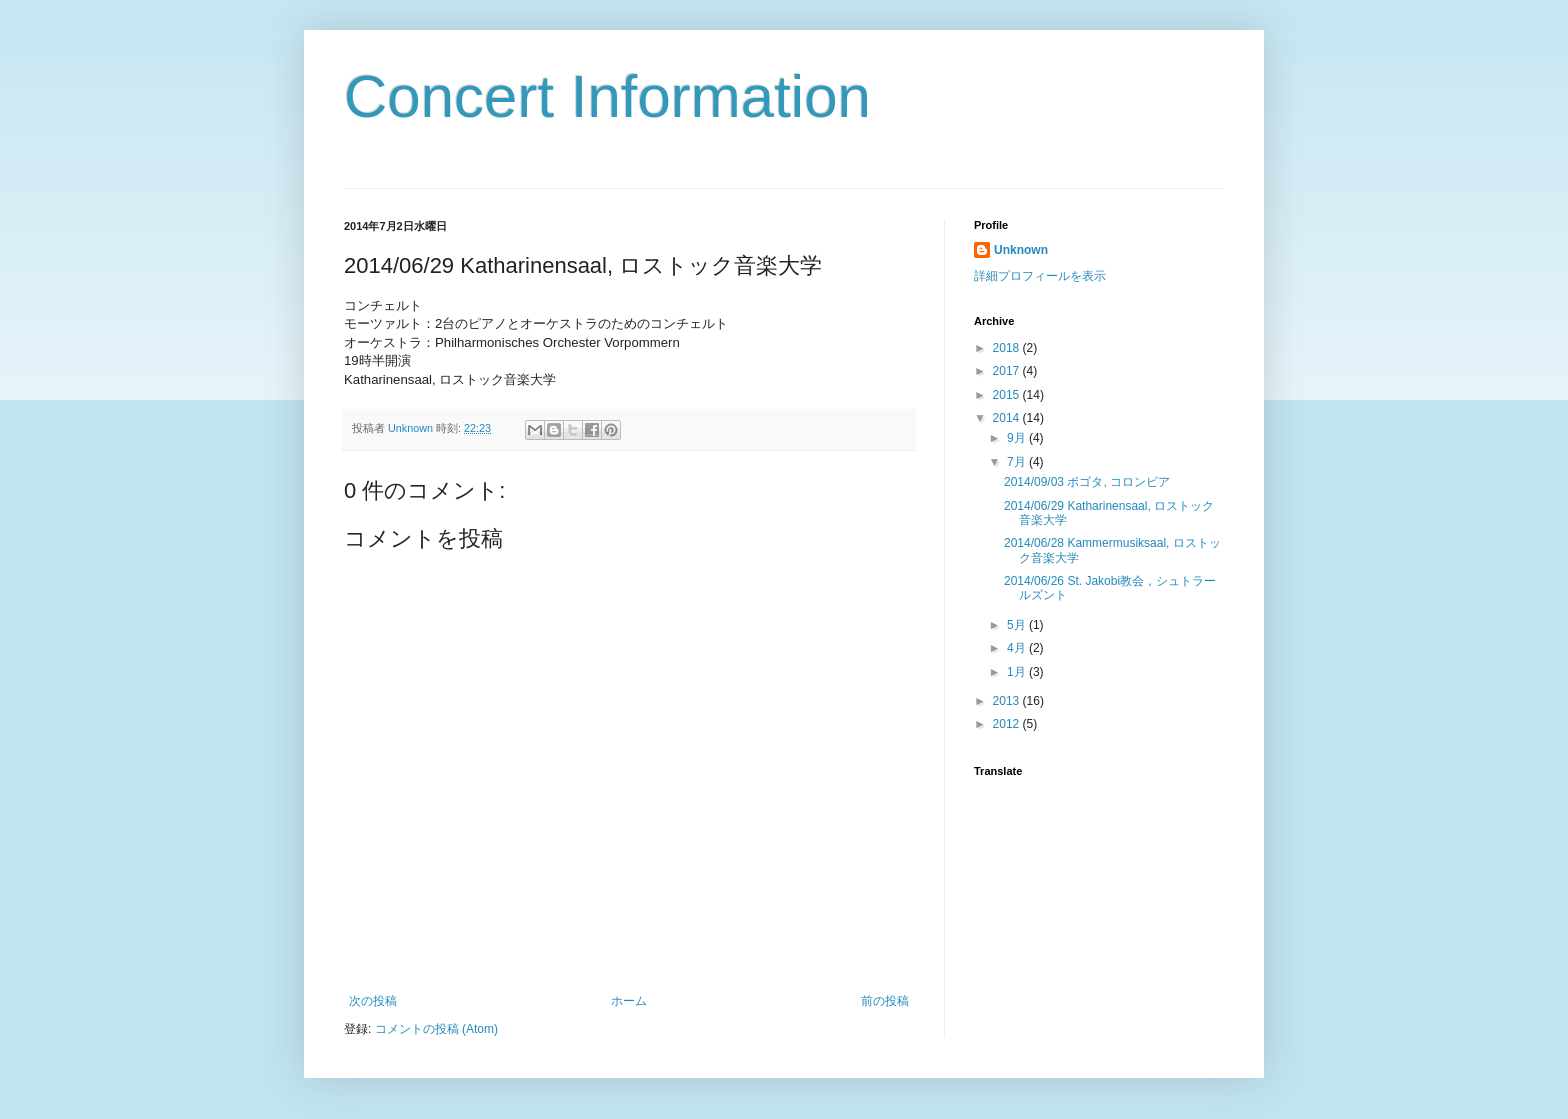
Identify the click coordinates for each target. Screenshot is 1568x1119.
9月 (1018, 438)
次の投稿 (373, 1001)
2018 (1008, 348)
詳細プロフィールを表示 (1040, 276)
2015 (1008, 395)
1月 (1018, 672)
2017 (1008, 371)
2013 (1008, 701)
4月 (1018, 648)
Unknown (1021, 250)
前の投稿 (885, 1001)
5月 (1018, 625)
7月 (1018, 462)
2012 (1008, 724)
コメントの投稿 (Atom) (436, 1029)
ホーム (629, 1001)
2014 (1008, 418)
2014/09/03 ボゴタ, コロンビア (1087, 482)
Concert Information (607, 96)
